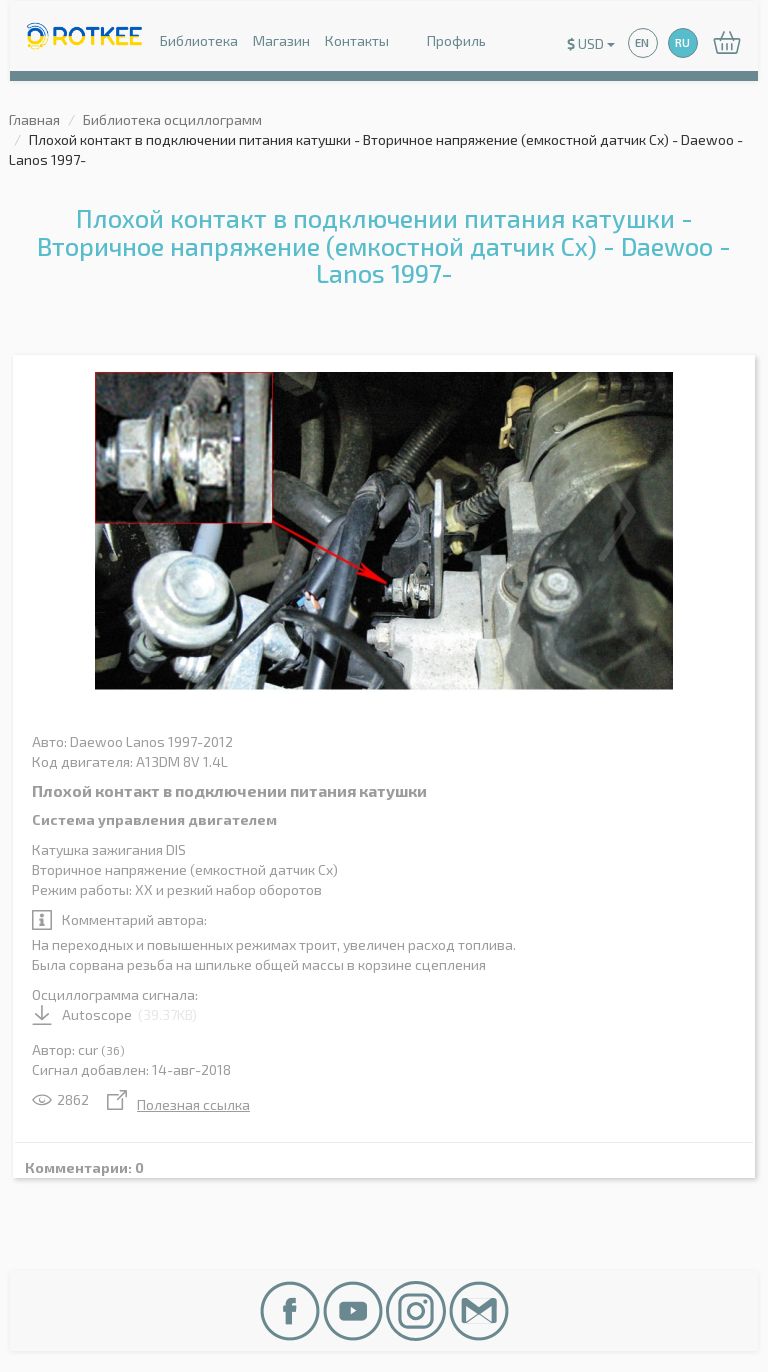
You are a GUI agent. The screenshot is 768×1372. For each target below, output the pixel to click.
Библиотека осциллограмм (172, 119)
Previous (151, 512)
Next (617, 512)
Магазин (281, 40)
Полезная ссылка (178, 1104)
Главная (34, 119)
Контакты (357, 40)
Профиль (445, 42)
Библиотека (199, 40)
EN (642, 42)
